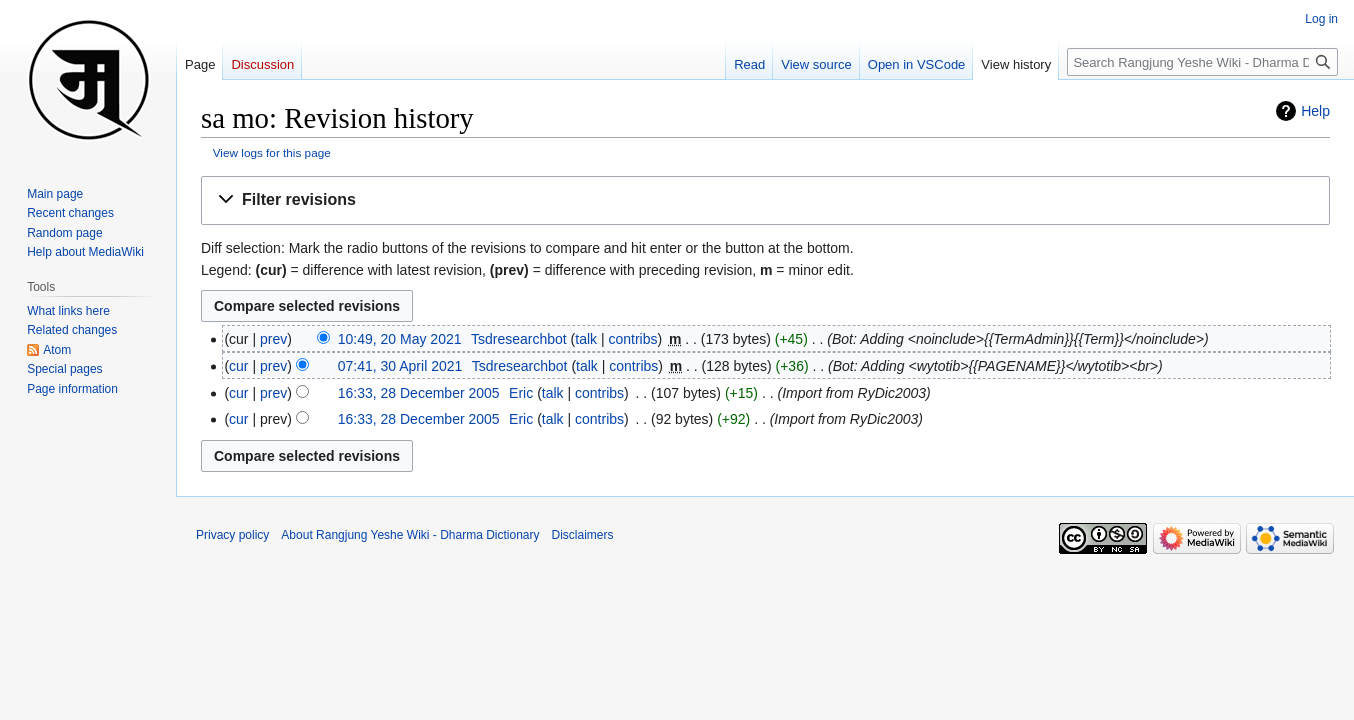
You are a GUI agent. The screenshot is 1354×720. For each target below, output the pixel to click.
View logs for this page (272, 152)
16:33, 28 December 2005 (419, 393)
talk (586, 339)
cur (238, 366)
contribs (632, 339)
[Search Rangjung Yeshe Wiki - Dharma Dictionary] (1202, 62)
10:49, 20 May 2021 (400, 339)
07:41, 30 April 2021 (400, 366)
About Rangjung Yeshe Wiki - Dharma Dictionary (410, 535)
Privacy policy (232, 535)
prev (273, 339)
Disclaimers (583, 535)
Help (1315, 111)
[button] (765, 200)
